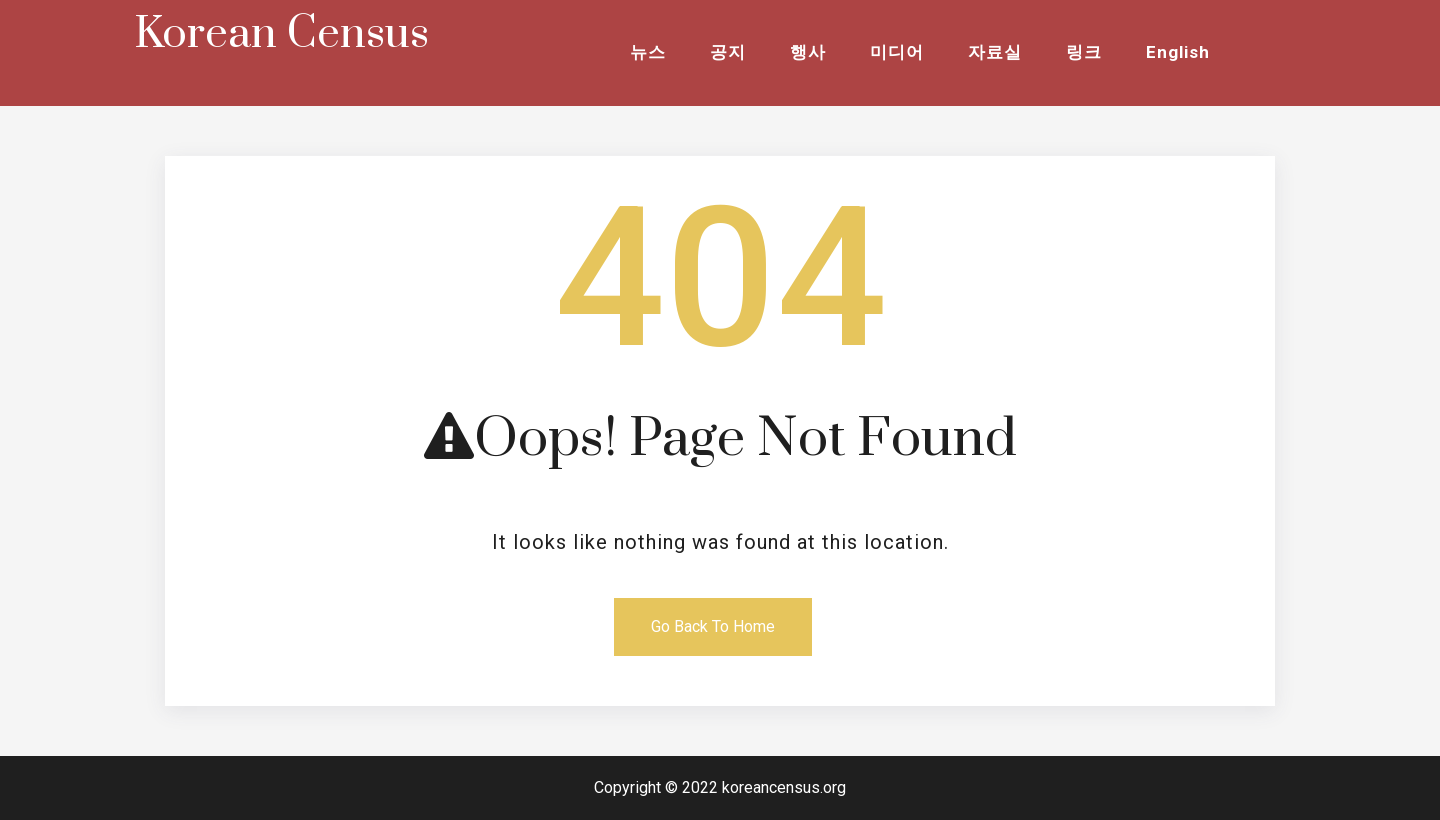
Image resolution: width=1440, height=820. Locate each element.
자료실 (995, 52)
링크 (1084, 52)
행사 (808, 52)
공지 (728, 52)
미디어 (897, 52)
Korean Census (281, 34)
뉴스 (648, 52)
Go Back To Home (713, 626)
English (1178, 52)
